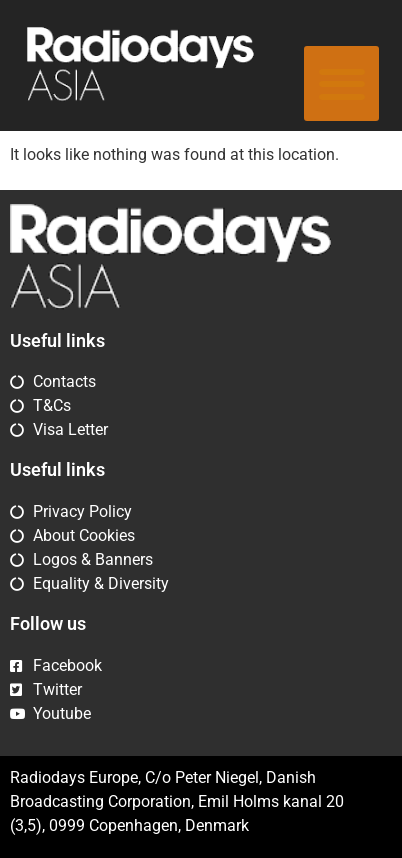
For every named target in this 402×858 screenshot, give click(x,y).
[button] (341, 83)
